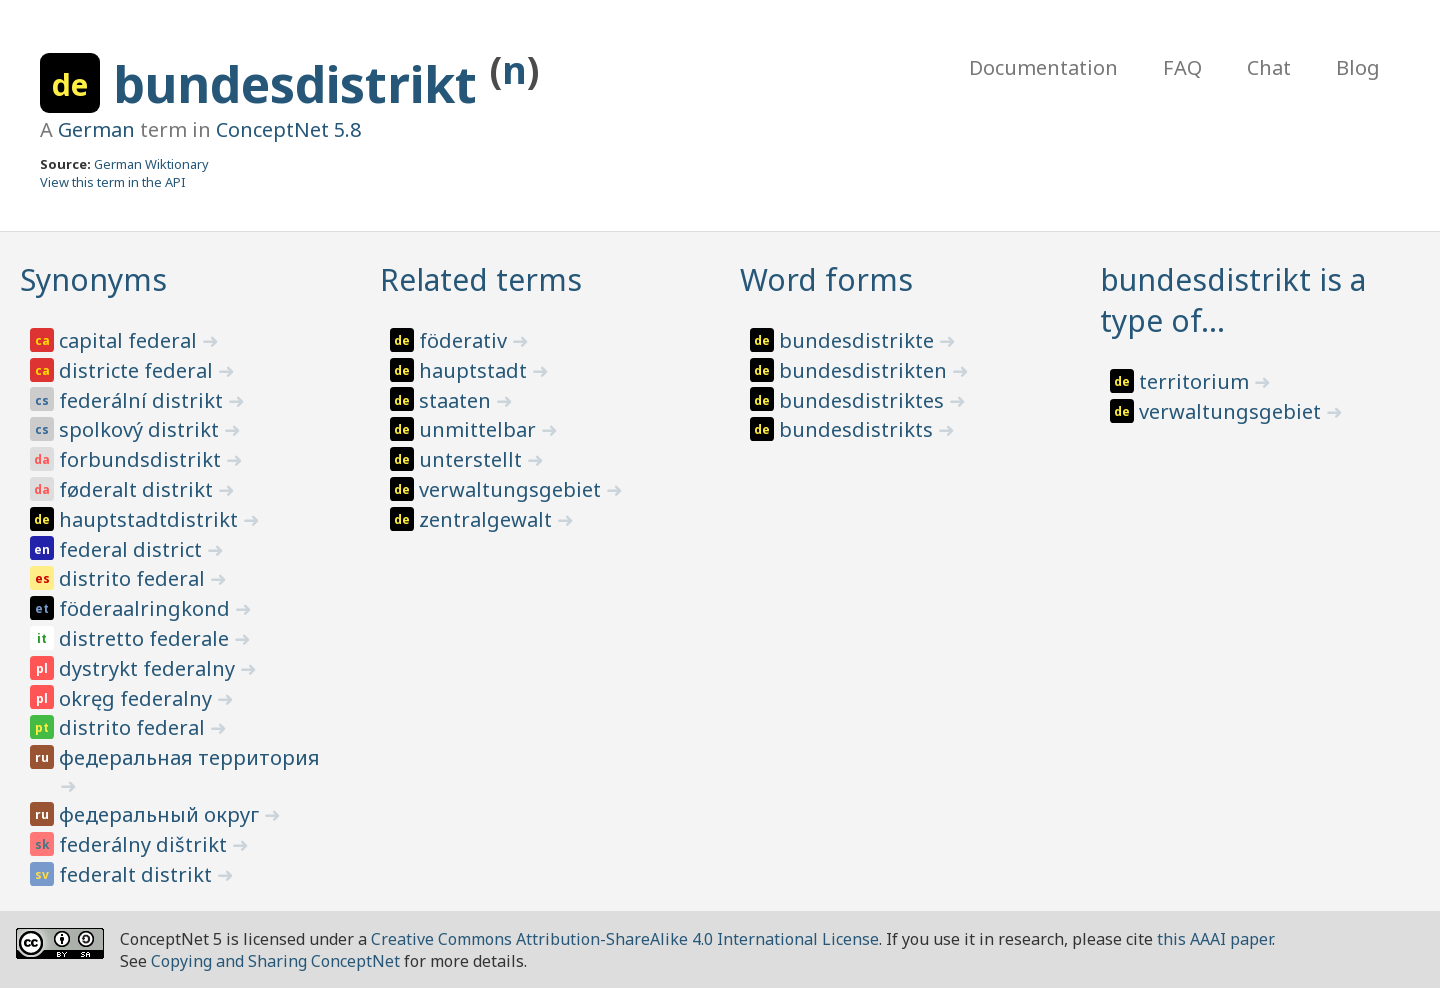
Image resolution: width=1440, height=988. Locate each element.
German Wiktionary (151, 164)
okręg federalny (138, 698)
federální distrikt (143, 400)
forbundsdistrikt (142, 459)
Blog (1358, 67)
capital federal (130, 340)
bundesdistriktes (864, 400)
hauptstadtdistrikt (151, 519)
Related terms (481, 279)
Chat (1269, 67)
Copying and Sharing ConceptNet (275, 961)
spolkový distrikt (141, 429)
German (96, 129)
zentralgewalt (488, 519)
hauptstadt (475, 370)
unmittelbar (480, 429)
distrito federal (134, 578)
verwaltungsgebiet (512, 489)
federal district (133, 549)
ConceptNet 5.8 (288, 129)
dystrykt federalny (149, 668)
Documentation (1043, 67)
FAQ (1182, 67)
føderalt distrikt (138, 489)
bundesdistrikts (858, 429)
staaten (457, 400)
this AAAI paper (1214, 939)
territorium (1196, 381)
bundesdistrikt (301, 84)
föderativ (465, 340)
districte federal (138, 370)
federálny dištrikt (145, 844)
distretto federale (146, 638)
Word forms (826, 279)
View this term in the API (113, 182)
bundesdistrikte (859, 340)
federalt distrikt (138, 874)
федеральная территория (189, 757)
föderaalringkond (147, 608)
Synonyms (93, 279)
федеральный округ (161, 814)
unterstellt (473, 459)
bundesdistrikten (865, 370)
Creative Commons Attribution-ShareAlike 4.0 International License (625, 939)
